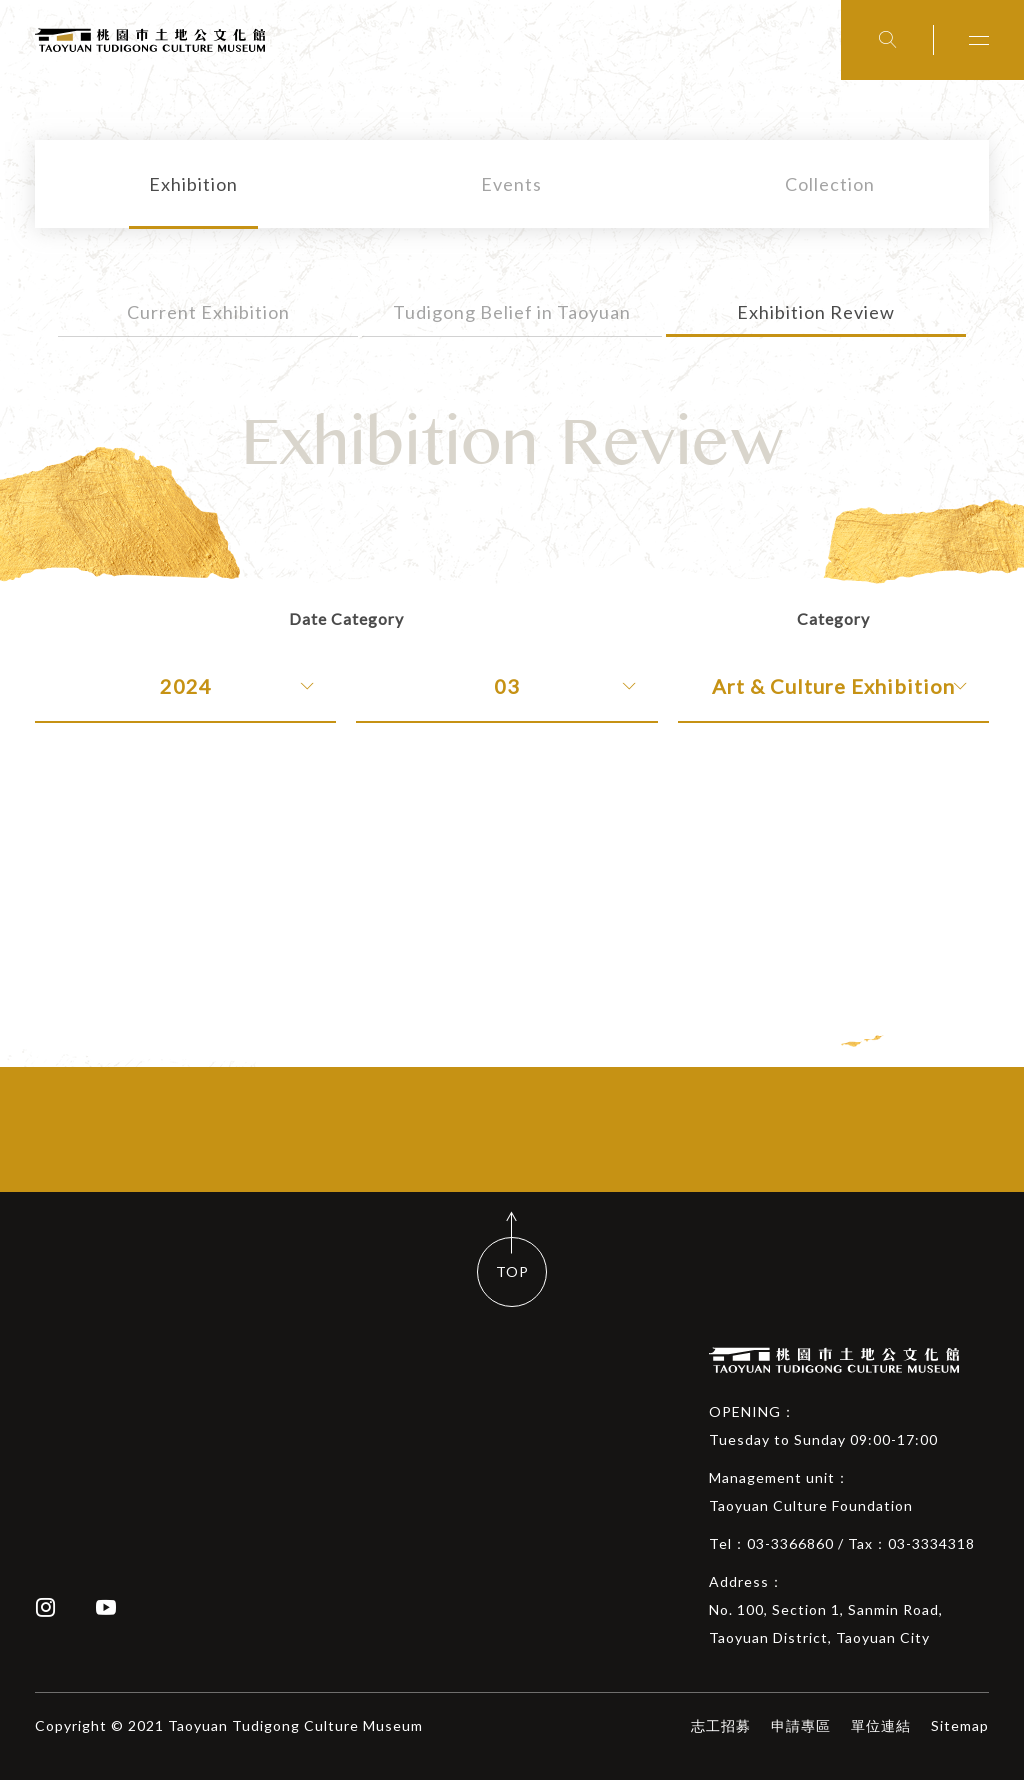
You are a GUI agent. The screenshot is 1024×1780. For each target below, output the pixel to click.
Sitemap (960, 1725)
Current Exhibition (208, 312)
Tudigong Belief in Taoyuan (512, 312)
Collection (830, 184)
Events (511, 184)
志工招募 (721, 1725)
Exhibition (193, 184)
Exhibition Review (816, 312)
